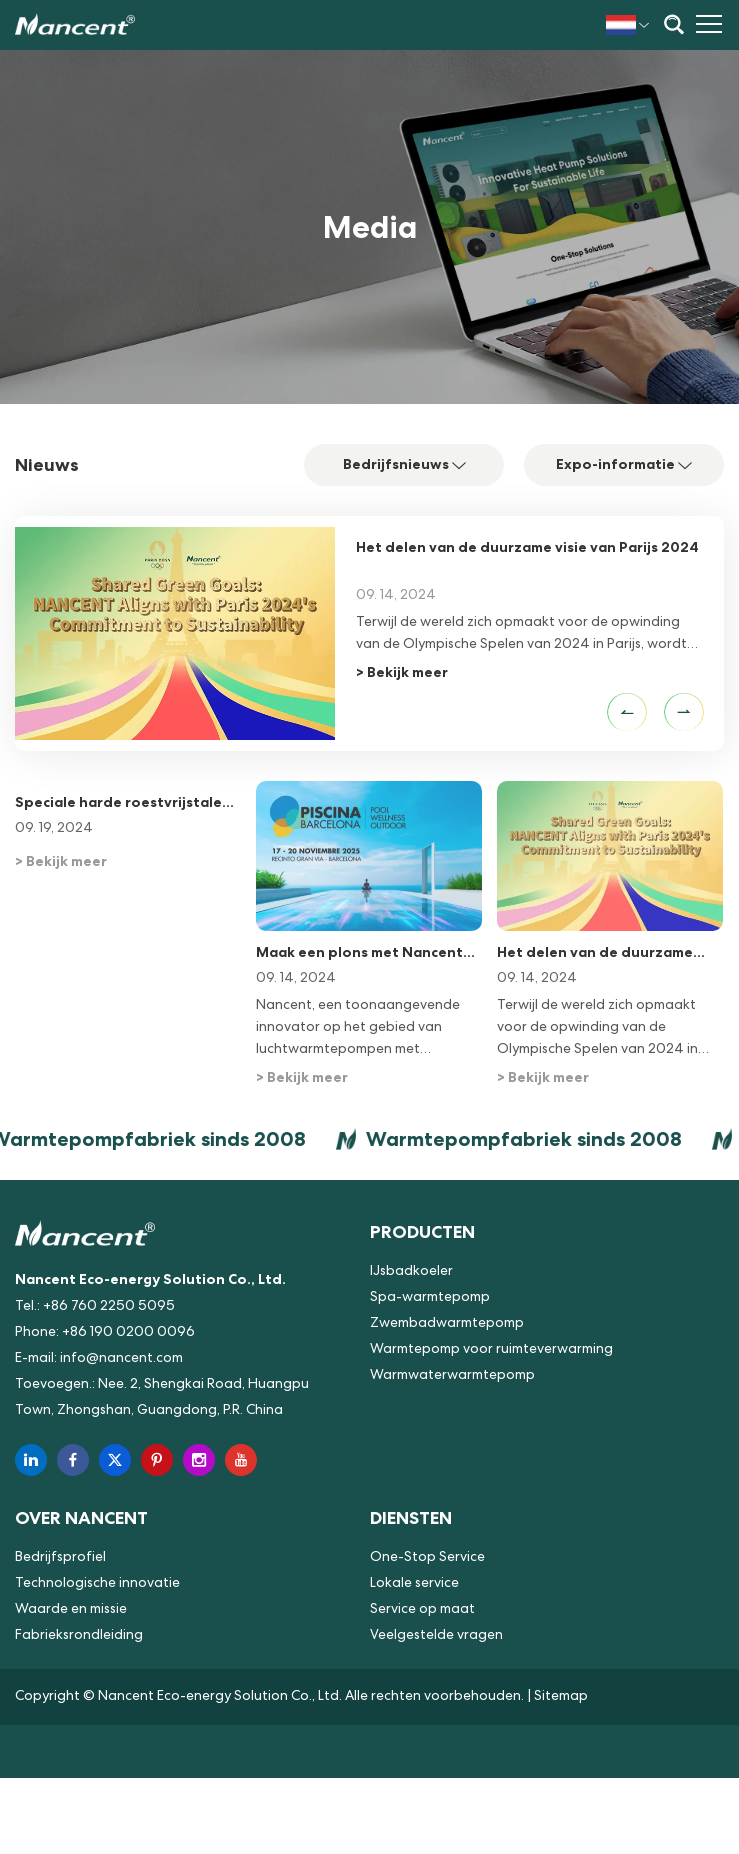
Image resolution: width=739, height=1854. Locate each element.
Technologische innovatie (97, 1584)
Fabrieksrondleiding (79, 1636)
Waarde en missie (71, 1610)
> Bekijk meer (402, 672)
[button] (627, 712)
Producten (422, 1231)
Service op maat (422, 1610)
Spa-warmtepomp (430, 1298)
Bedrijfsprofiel (60, 1558)
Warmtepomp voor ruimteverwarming (491, 1350)
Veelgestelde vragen (436, 1636)
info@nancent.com (121, 1359)
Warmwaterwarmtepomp (452, 1376)
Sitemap (561, 1697)
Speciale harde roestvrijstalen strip (123, 803)
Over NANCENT (81, 1517)
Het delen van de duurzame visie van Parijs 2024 (527, 547)
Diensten (411, 1517)
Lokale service (414, 1584)
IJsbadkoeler (411, 1272)
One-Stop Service (427, 1558)
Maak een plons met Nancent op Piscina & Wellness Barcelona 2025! (359, 953)
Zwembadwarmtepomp (447, 1324)
